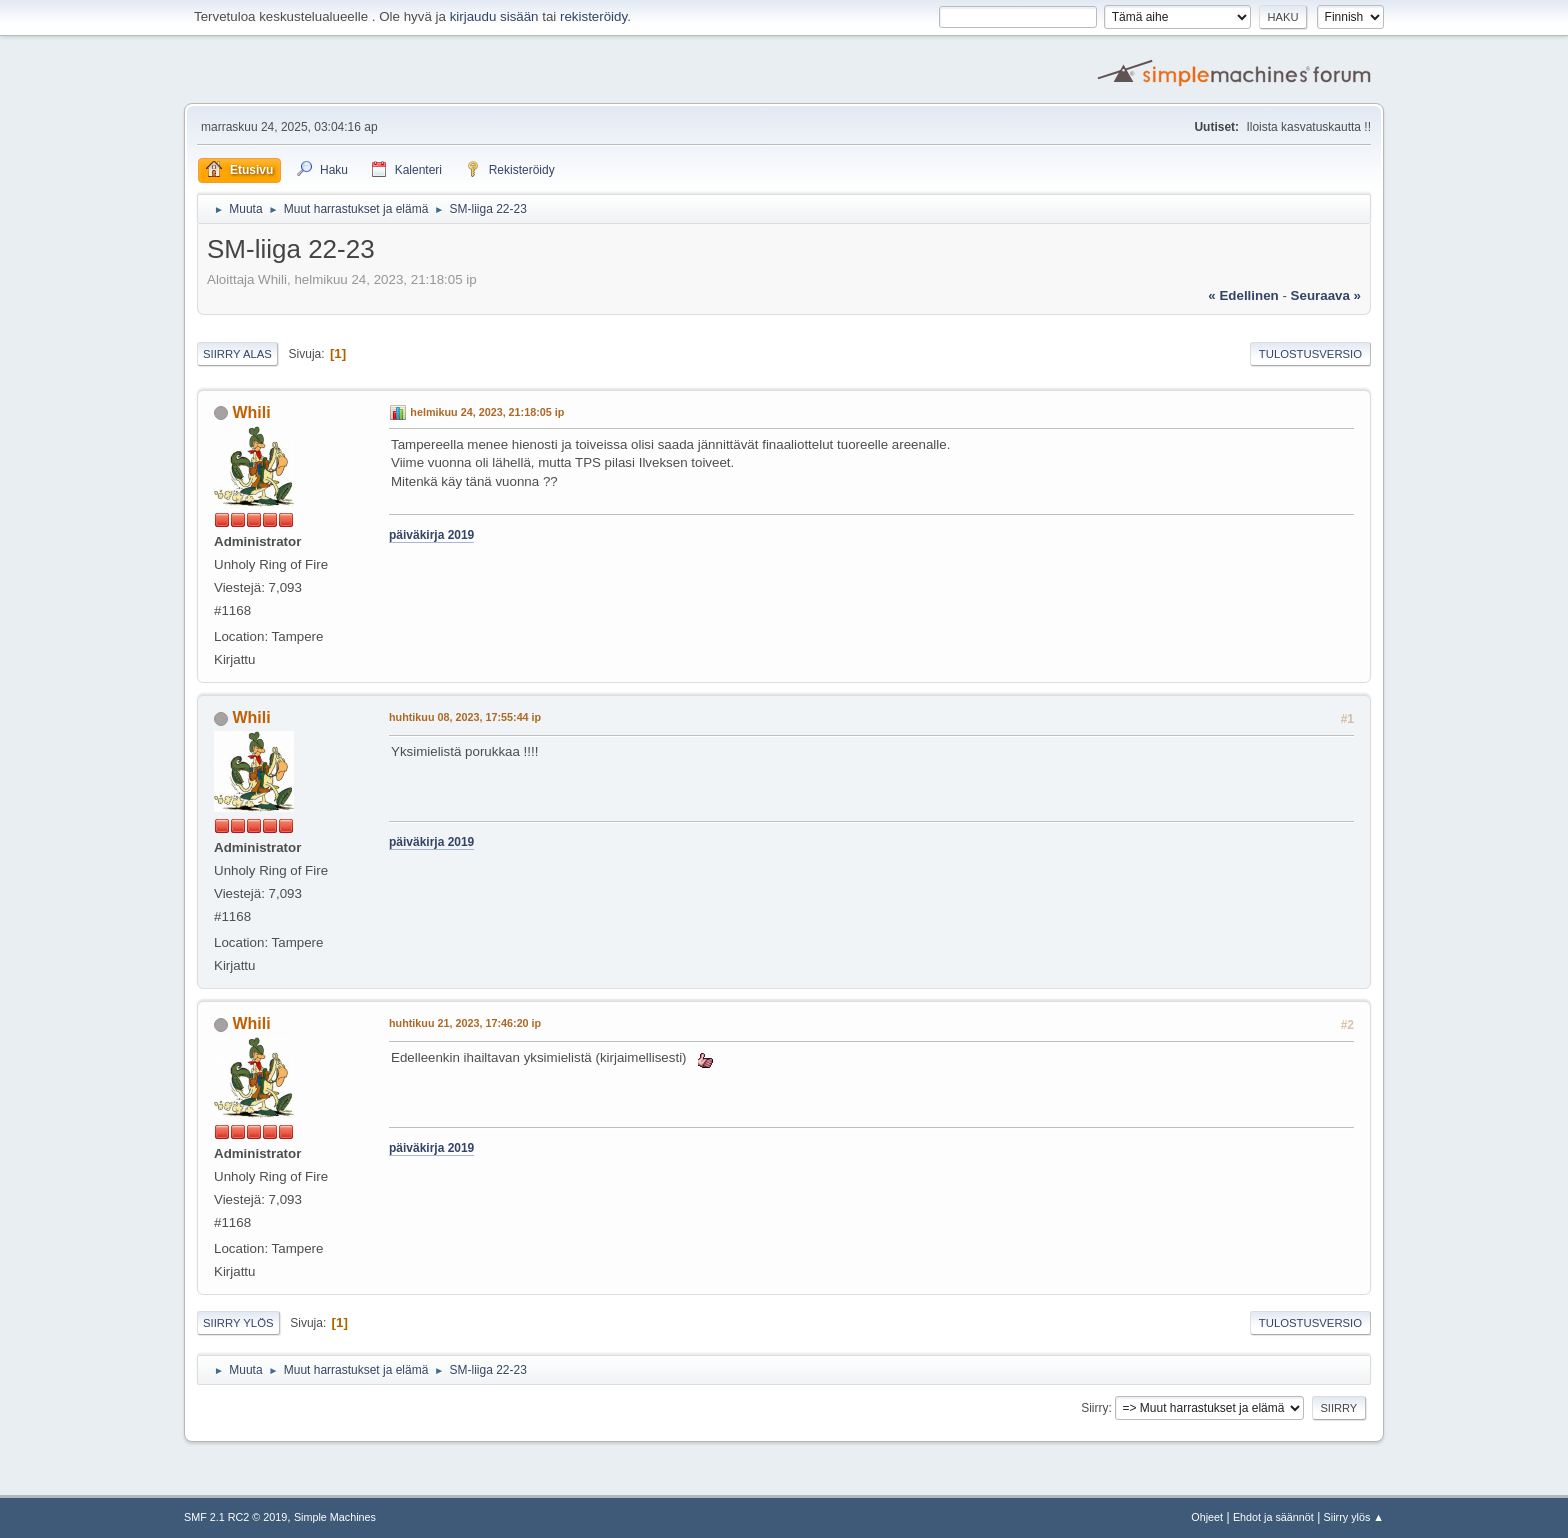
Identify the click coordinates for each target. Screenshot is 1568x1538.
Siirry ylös (238, 1323)
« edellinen (1243, 295)
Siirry (1094, 1408)
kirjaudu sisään (494, 16)
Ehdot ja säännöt (1273, 1517)
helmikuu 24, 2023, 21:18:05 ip (487, 412)
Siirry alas (237, 354)
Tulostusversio (1310, 354)
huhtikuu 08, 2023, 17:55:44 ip (465, 717)
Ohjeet (1207, 1517)
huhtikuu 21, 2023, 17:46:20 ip (465, 1023)
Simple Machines (335, 1517)
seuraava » (1326, 295)
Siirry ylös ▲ (1354, 1517)
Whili (251, 412)
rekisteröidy (593, 16)
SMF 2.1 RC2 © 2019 (235, 1517)
